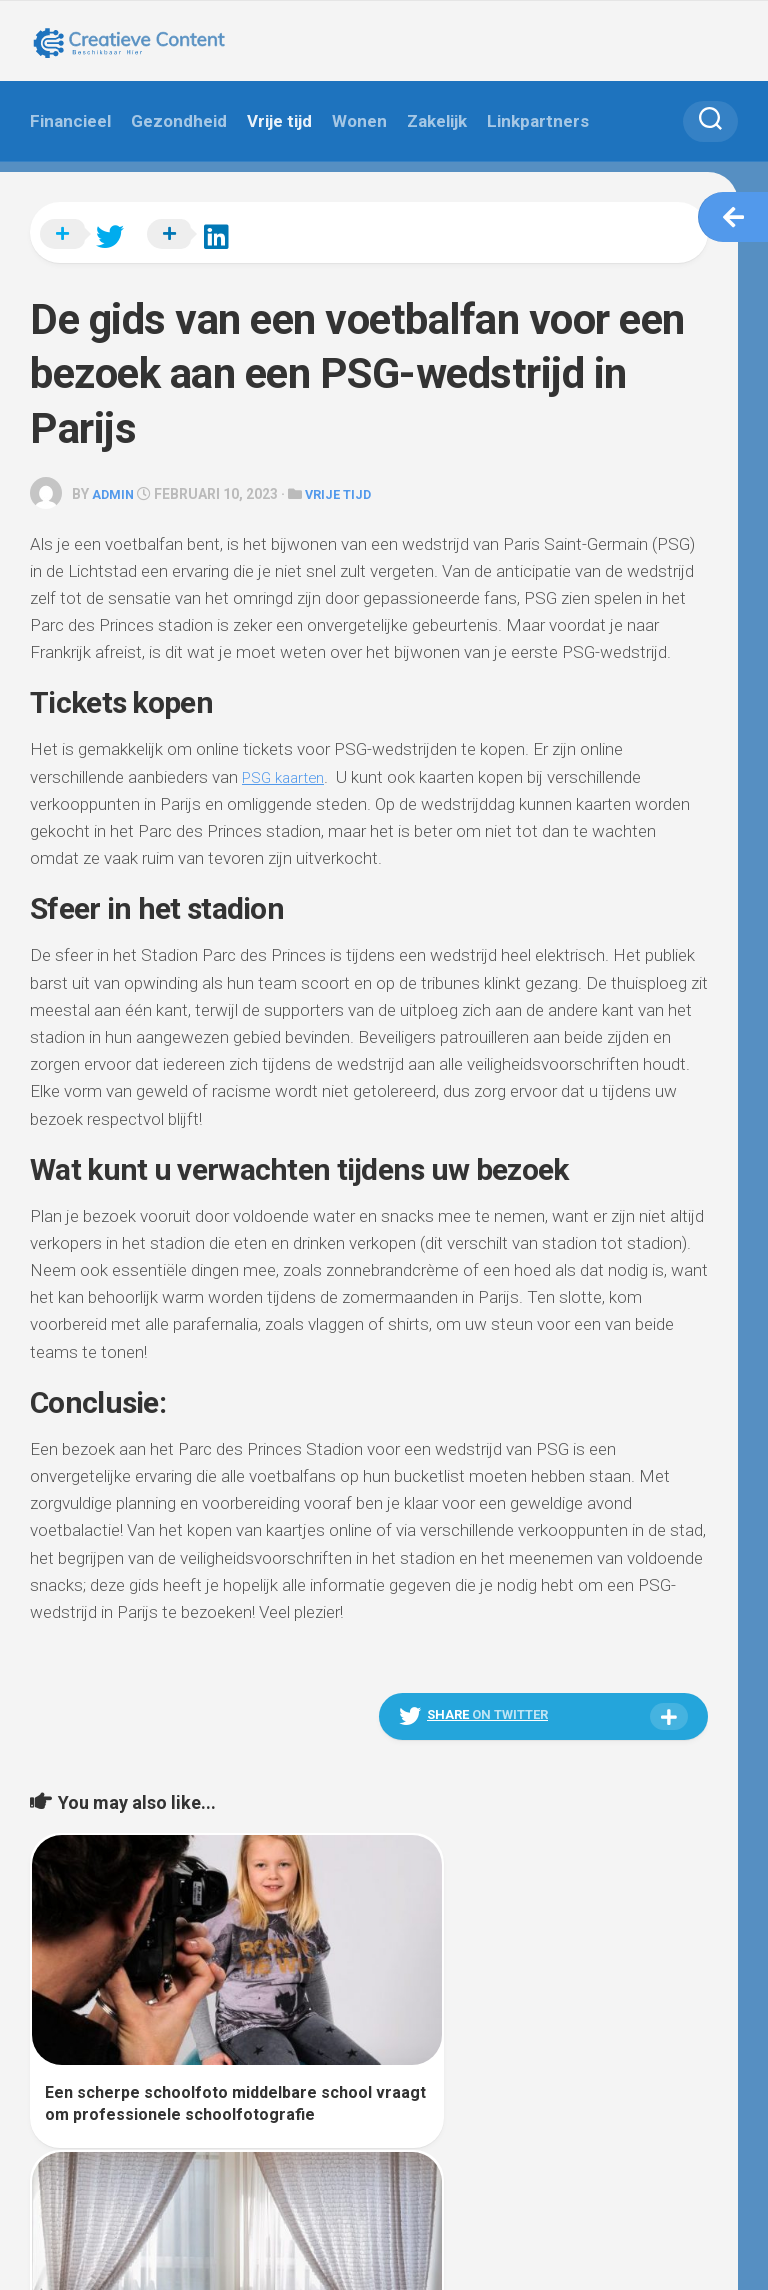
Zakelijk (437, 121)
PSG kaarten (288, 764)
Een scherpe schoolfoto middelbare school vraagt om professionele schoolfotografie (181, 2062)
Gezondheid (179, 121)
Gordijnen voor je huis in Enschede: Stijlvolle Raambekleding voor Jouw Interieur (518, 2062)
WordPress (143, 2249)
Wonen (359, 121)
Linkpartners (538, 121)
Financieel (70, 121)
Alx (259, 2249)
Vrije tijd (279, 121)
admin (115, 482)
